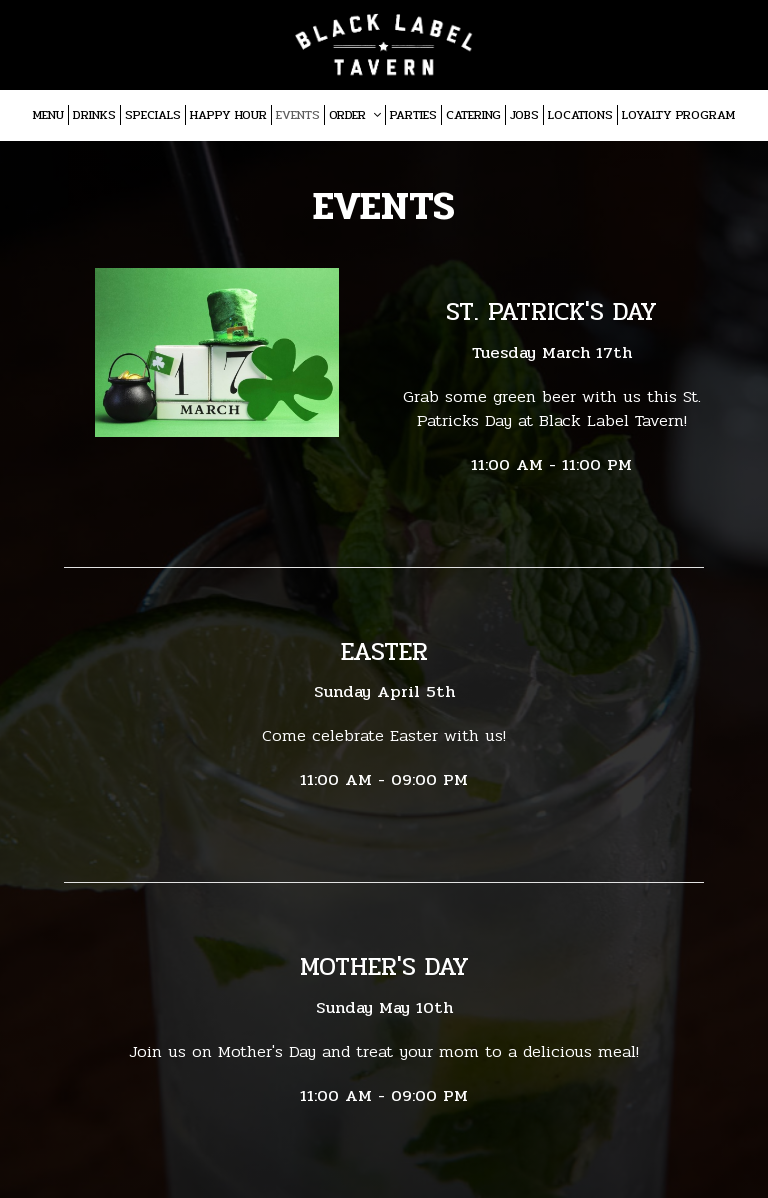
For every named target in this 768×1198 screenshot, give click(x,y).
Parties (413, 115)
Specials (153, 115)
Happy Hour (228, 115)
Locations (580, 115)
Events (298, 115)
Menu (48, 115)
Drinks (94, 115)
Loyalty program (678, 115)
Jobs (524, 115)
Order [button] (355, 115)
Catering (473, 115)
